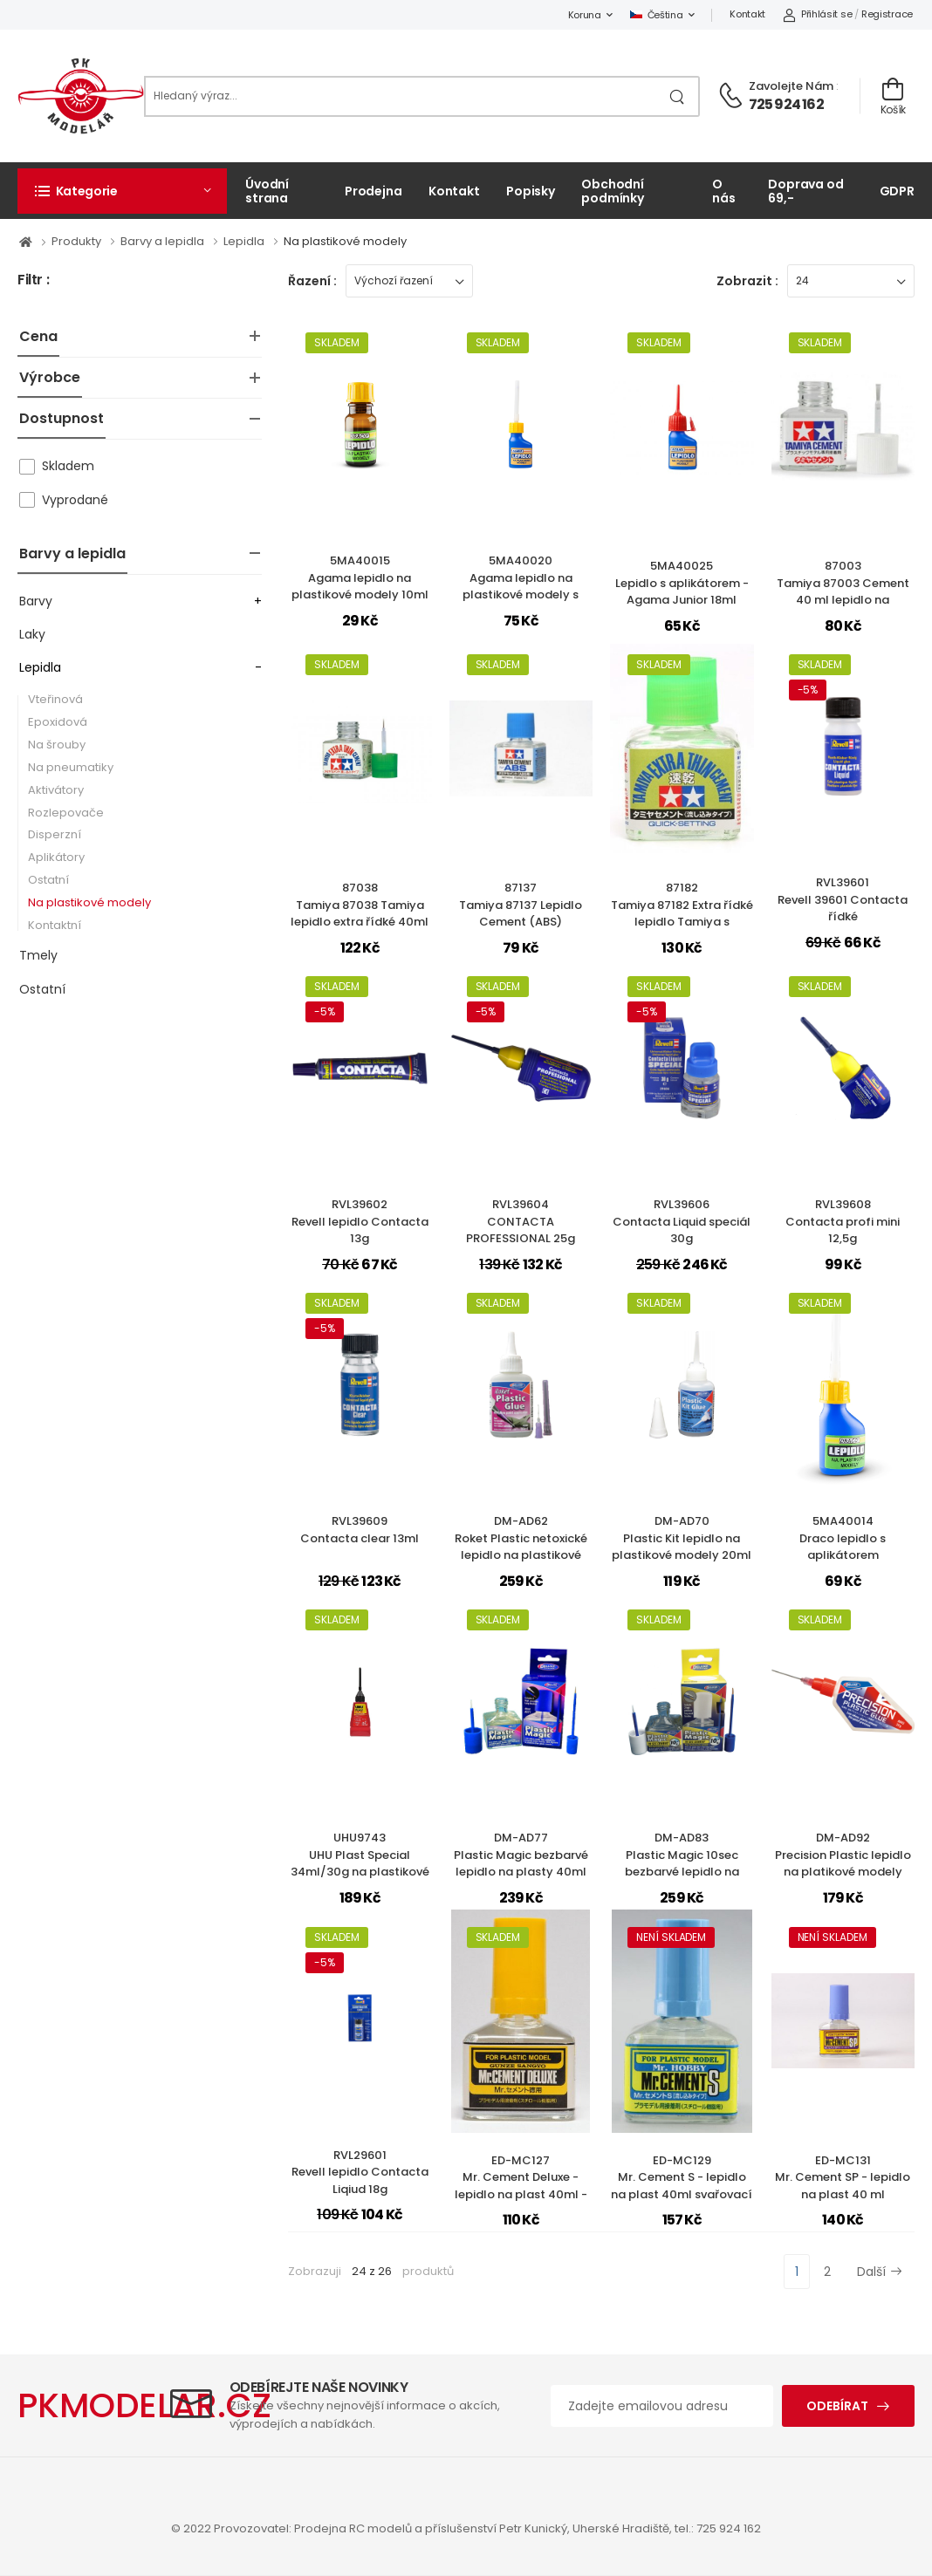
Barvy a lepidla (163, 241)
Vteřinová (55, 699)
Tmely (38, 955)
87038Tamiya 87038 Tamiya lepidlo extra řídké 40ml (359, 904)
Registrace (887, 14)
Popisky (530, 191)
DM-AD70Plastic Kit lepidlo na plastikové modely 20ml (681, 1538)
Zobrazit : (747, 281)
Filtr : (33, 280)
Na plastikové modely (345, 241)
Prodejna (373, 191)
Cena (38, 336)
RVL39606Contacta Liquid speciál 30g (681, 1221)
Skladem (68, 466)
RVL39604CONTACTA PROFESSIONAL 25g (520, 1221)
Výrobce (49, 377)
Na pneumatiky (70, 767)
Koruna (584, 15)
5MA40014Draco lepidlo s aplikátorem (842, 1538)
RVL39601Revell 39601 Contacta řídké (843, 899)
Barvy (35, 601)
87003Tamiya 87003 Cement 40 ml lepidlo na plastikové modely (843, 591)
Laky (32, 634)
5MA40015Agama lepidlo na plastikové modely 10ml (359, 577)
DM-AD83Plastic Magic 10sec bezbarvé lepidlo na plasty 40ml (682, 1863)
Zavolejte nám (791, 86)
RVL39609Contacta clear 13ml (359, 1530)
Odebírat (837, 2406)
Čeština (656, 15)
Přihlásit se (817, 14)
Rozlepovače (66, 812)
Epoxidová (57, 722)
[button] (122, 191)
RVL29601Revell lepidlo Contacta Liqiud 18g (359, 2172)
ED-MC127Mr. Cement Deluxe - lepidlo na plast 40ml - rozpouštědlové (521, 2186)
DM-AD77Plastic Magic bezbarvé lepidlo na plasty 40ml (521, 1854)
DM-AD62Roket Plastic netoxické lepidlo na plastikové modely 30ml (521, 1547)
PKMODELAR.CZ (144, 2405)
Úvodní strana (267, 190)
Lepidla (245, 241)
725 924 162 (786, 104)
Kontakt (747, 14)
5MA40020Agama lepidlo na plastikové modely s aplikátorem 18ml (521, 586)
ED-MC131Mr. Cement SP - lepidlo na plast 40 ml (842, 2177)
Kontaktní (54, 925)
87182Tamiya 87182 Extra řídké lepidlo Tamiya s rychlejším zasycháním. (682, 913)
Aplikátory (56, 857)
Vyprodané (75, 500)
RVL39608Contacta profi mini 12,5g (842, 1221)
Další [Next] (879, 2271)
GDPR (897, 191)
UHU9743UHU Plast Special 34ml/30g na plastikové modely (360, 1863)
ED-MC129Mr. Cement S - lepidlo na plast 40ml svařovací (681, 2177)
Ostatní (48, 879)
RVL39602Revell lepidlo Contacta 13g (359, 1221)
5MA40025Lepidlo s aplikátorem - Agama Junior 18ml (682, 582)
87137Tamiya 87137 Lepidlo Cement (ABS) (520, 904)
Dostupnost (61, 418)
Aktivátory (56, 790)
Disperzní (54, 834)
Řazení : (312, 281)
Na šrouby (57, 744)
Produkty (77, 241)
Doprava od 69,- (806, 190)
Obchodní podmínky (612, 190)
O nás (724, 190)
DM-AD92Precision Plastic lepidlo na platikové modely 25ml (843, 1863)
